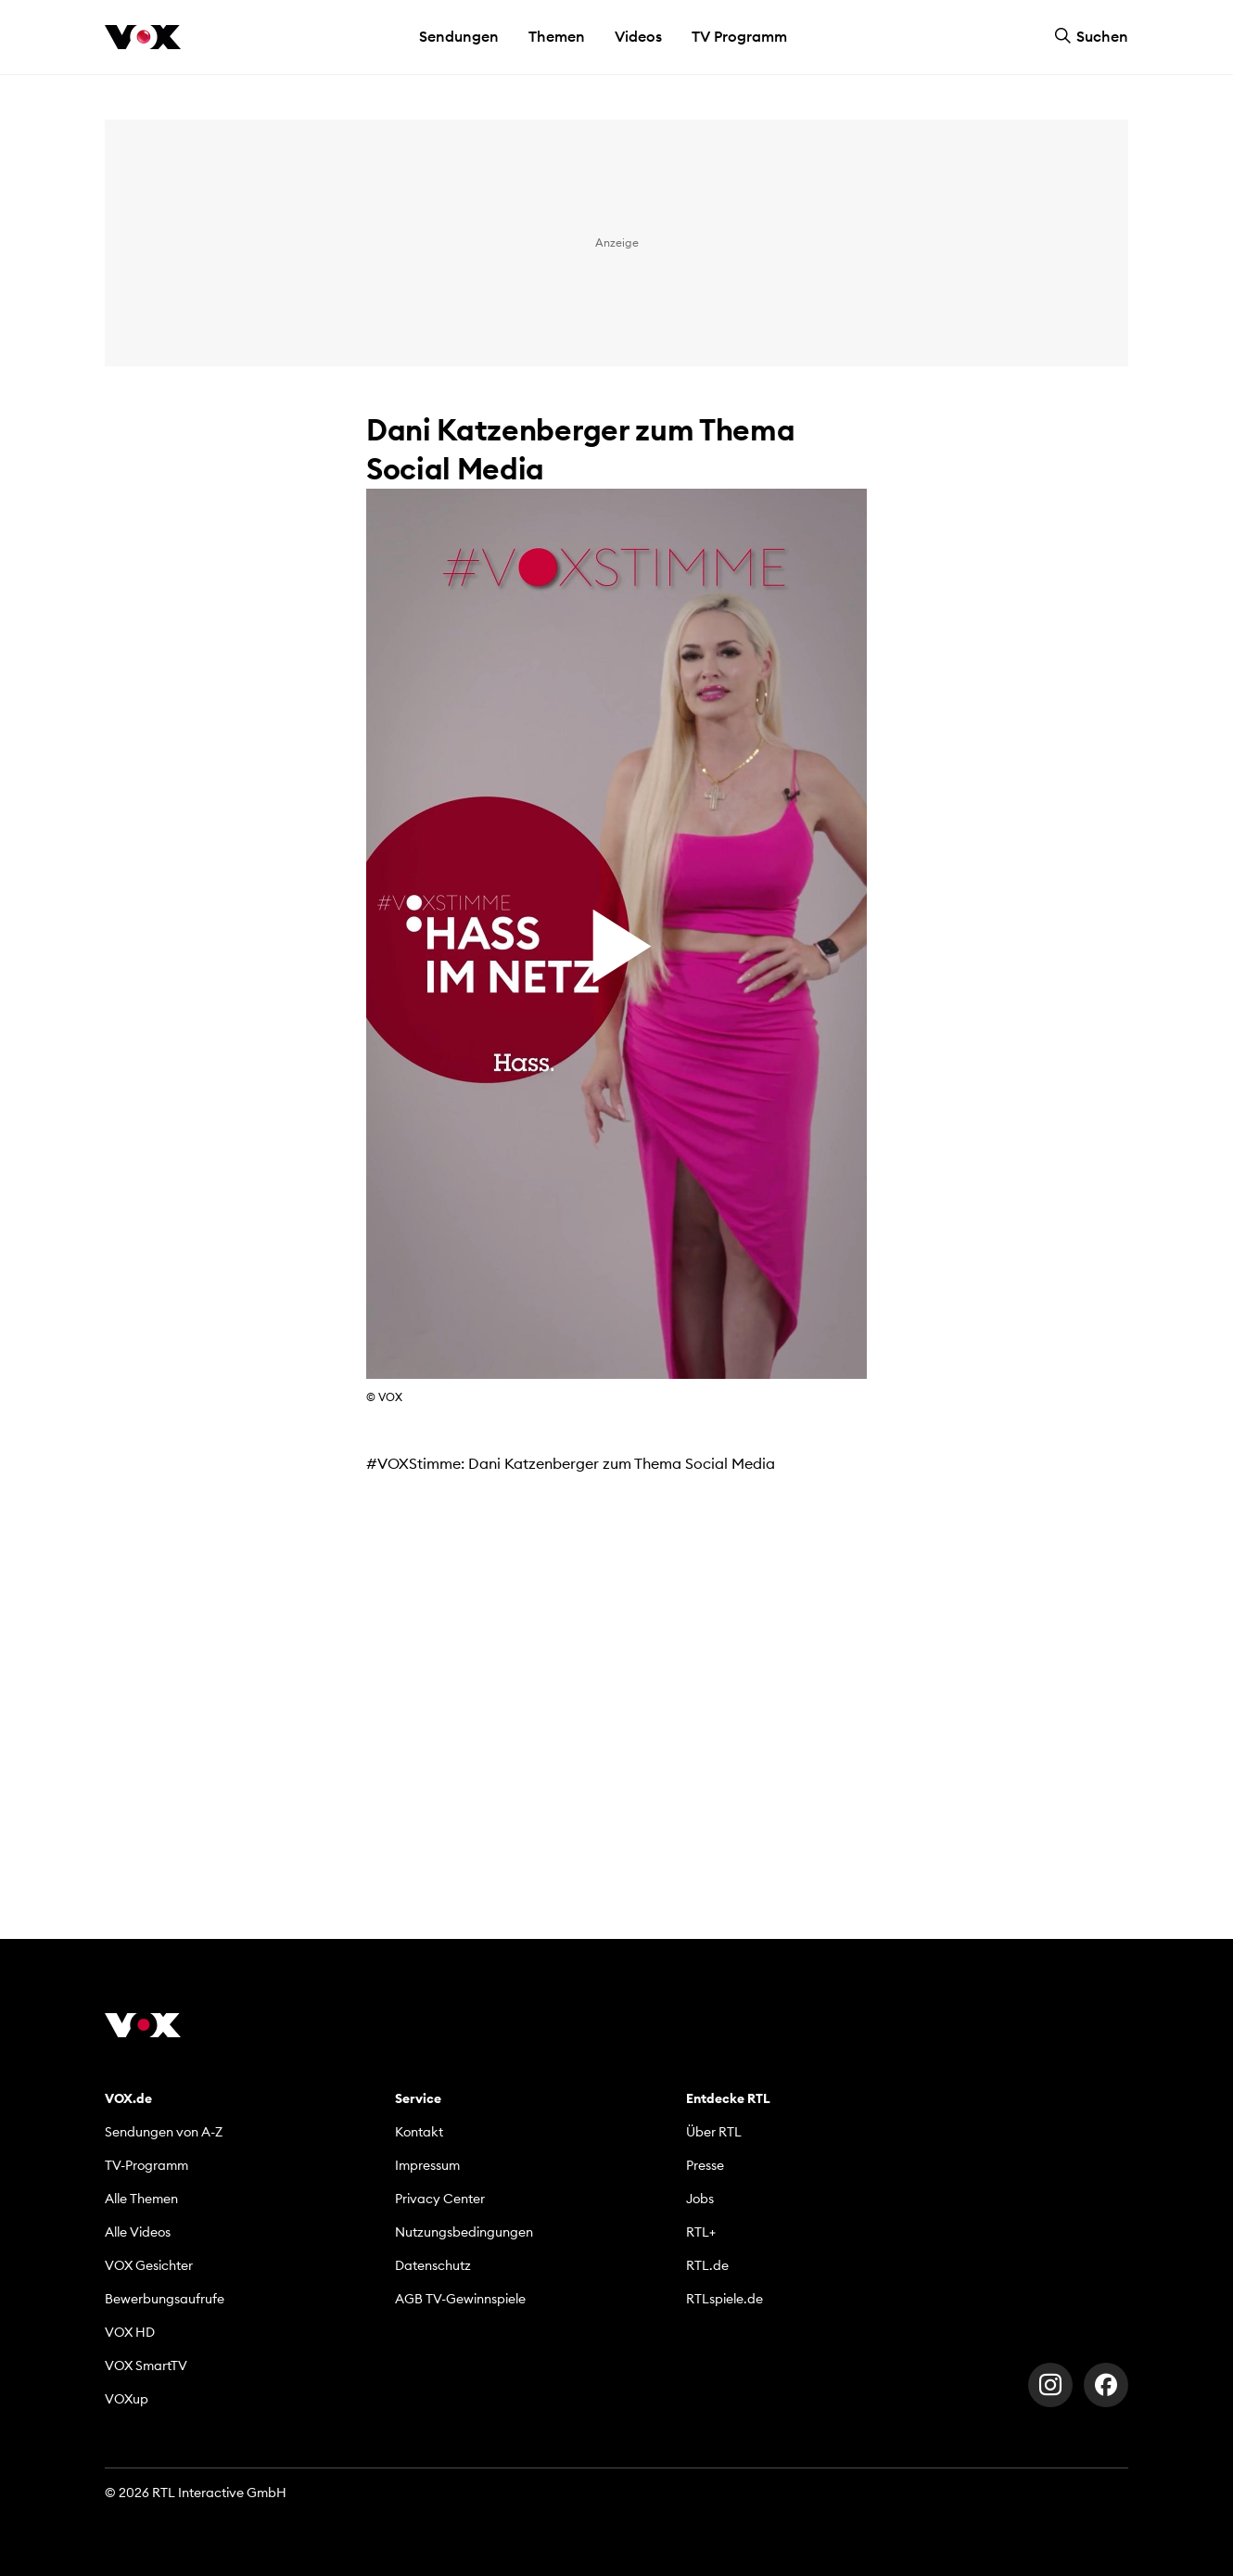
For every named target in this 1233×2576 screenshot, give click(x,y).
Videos (638, 36)
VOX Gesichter (149, 2265)
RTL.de (707, 2265)
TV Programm (739, 36)
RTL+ (701, 2232)
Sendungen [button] (459, 36)
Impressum (427, 2165)
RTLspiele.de (724, 2298)
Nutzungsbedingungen (464, 2232)
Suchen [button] (1091, 36)
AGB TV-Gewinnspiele (460, 2298)
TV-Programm (146, 2165)
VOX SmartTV (146, 2365)
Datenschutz (433, 2265)
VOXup (126, 2399)
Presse (705, 2165)
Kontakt (419, 2131)
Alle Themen (141, 2198)
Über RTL (714, 2131)
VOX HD (130, 2332)
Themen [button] (556, 36)
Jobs (700, 2198)
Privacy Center (440, 2198)
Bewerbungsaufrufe (164, 2298)
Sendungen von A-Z (163, 2131)
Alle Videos (138, 2232)
